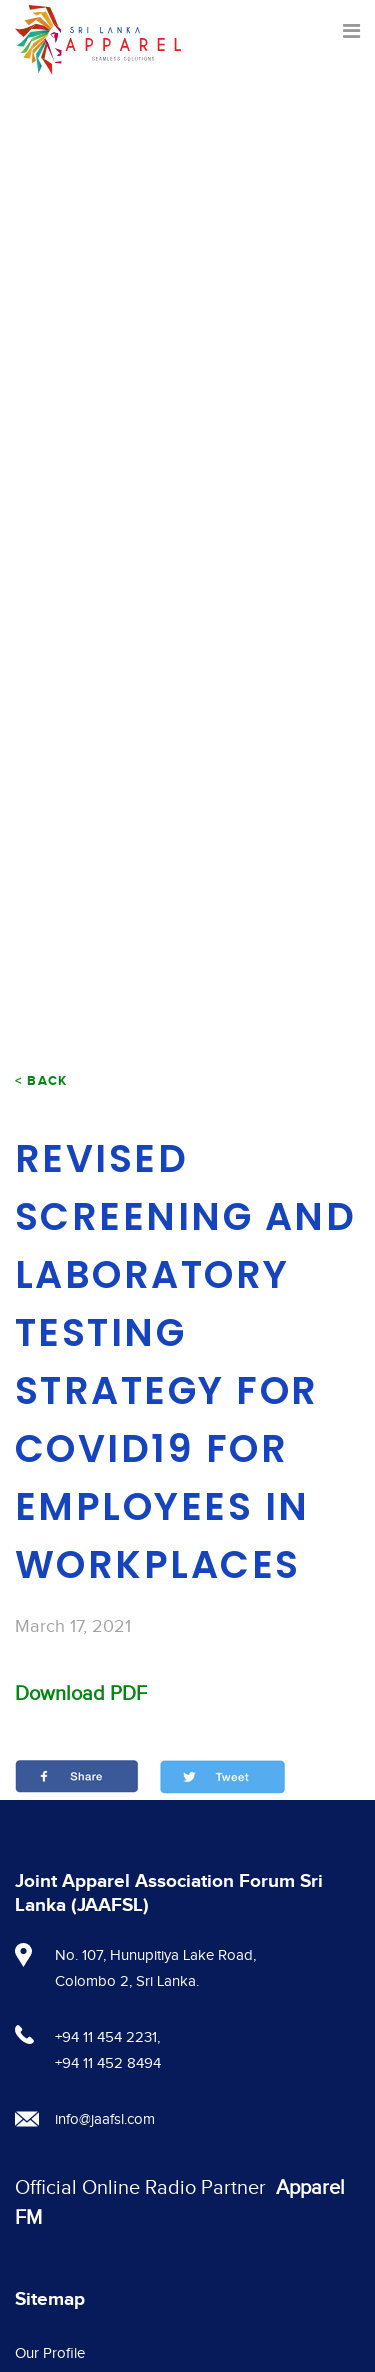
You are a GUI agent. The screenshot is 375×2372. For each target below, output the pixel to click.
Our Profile (50, 2353)
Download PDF (81, 1694)
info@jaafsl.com (105, 2119)
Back (47, 1081)
